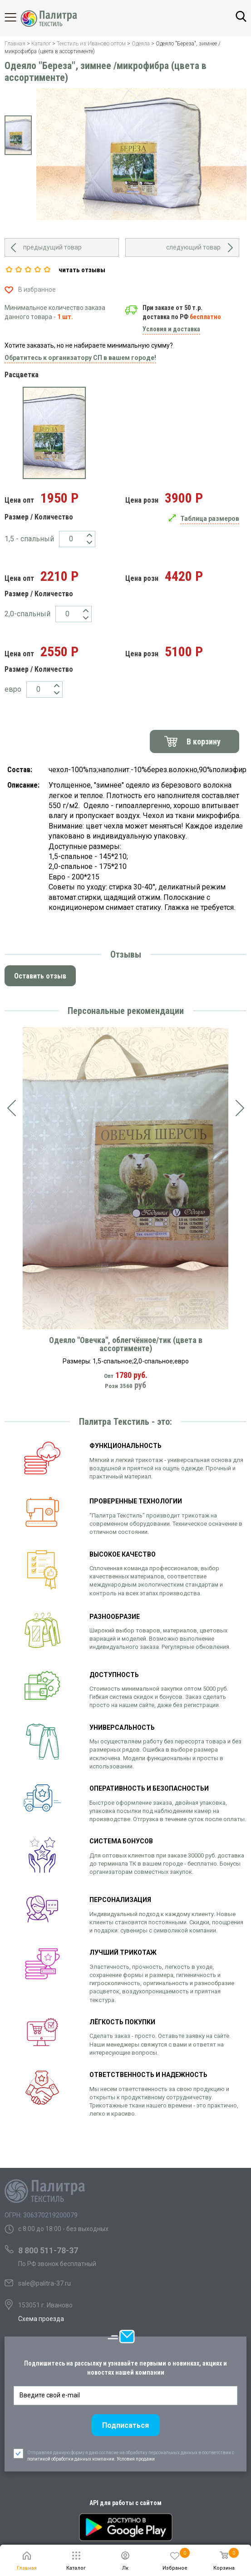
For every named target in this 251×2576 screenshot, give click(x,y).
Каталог (18, 17)
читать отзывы (82, 270)
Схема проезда (41, 2318)
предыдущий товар (52, 247)
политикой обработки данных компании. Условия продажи (91, 2501)
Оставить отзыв (40, 976)
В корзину (204, 741)
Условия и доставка (171, 329)
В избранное (37, 289)
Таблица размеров (209, 518)
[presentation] (11, 1108)
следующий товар (193, 247)
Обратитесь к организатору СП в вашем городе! (80, 357)
